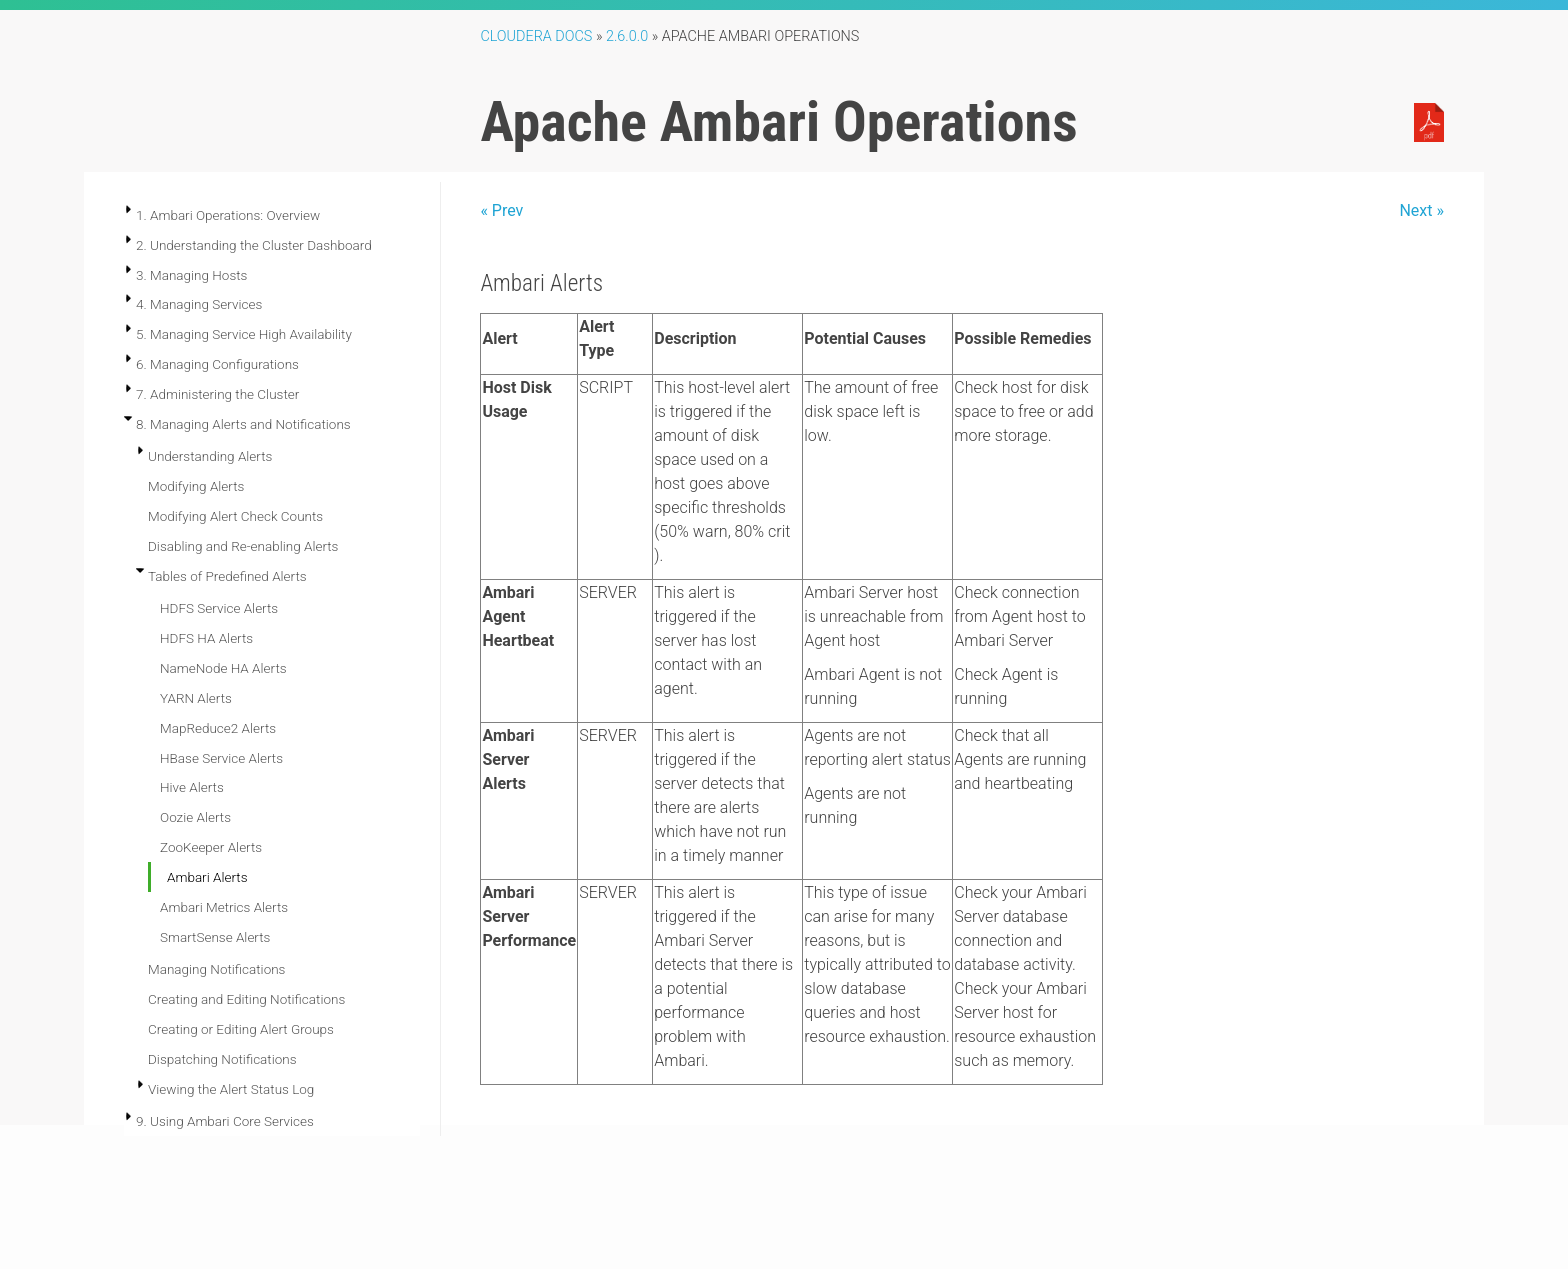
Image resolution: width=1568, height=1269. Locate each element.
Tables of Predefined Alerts (227, 576)
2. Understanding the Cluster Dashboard (254, 245)
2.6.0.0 (627, 36)
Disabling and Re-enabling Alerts (243, 546)
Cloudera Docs (536, 36)
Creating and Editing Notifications (246, 999)
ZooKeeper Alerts (211, 847)
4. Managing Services (199, 304)
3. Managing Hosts (191, 275)
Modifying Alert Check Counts (235, 516)
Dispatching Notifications (222, 1059)
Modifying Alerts (196, 486)
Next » (1421, 210)
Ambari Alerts (207, 877)
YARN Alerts (196, 698)
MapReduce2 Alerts (218, 728)
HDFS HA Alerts (206, 638)
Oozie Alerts (195, 817)
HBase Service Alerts (221, 758)
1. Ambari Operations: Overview (228, 215)
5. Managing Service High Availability (244, 334)
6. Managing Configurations (217, 364)
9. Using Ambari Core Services (225, 1121)
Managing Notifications (216, 969)
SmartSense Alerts (215, 937)
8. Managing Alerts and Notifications (243, 424)
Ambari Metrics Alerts (224, 907)
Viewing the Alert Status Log (231, 1089)
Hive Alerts (192, 787)
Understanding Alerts (210, 456)
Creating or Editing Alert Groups (241, 1029)
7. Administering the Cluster (217, 394)
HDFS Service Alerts (219, 608)
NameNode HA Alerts (223, 668)
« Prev (501, 210)
